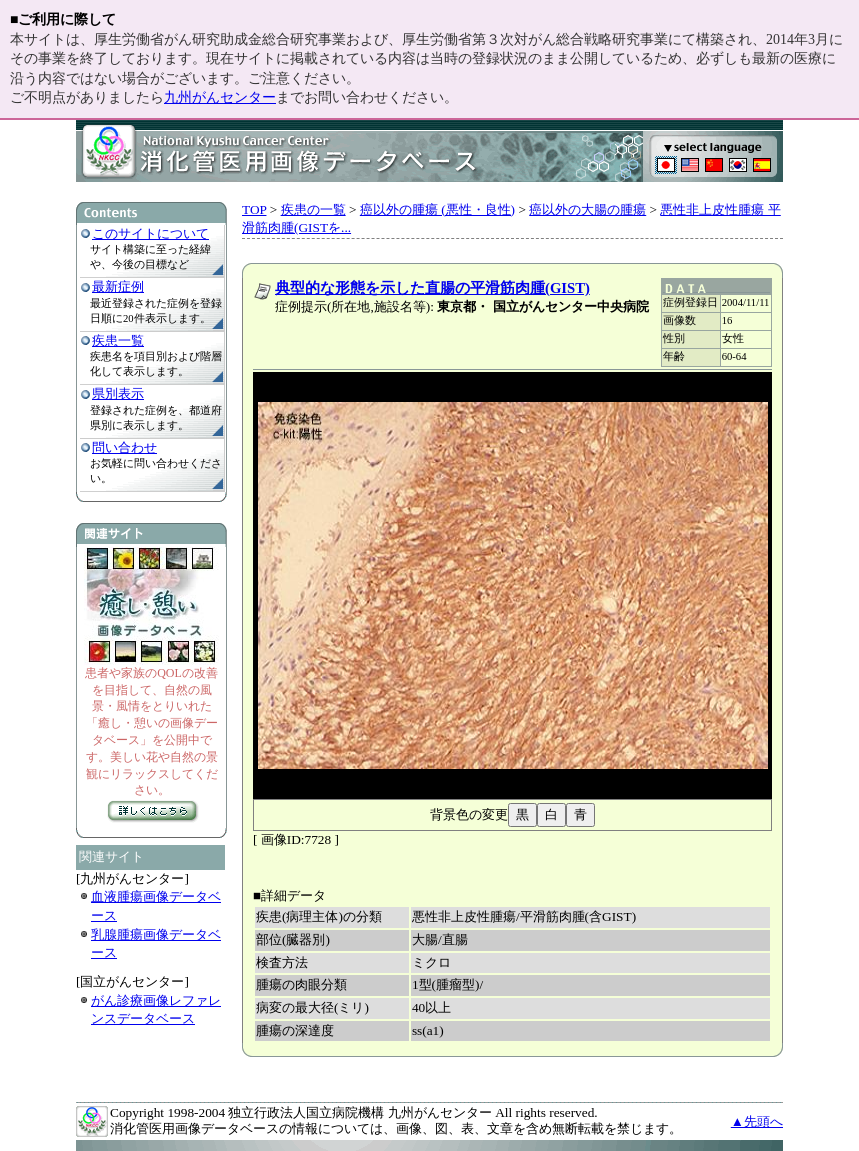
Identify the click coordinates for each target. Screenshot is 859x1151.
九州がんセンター (220, 97)
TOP (254, 209)
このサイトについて (150, 233)
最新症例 (118, 286)
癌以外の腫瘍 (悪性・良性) (437, 209)
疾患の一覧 (313, 209)
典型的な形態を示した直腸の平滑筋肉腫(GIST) (432, 288)
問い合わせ (124, 447)
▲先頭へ (757, 1121)
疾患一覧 (118, 340)
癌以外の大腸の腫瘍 (587, 209)
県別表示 (118, 393)
